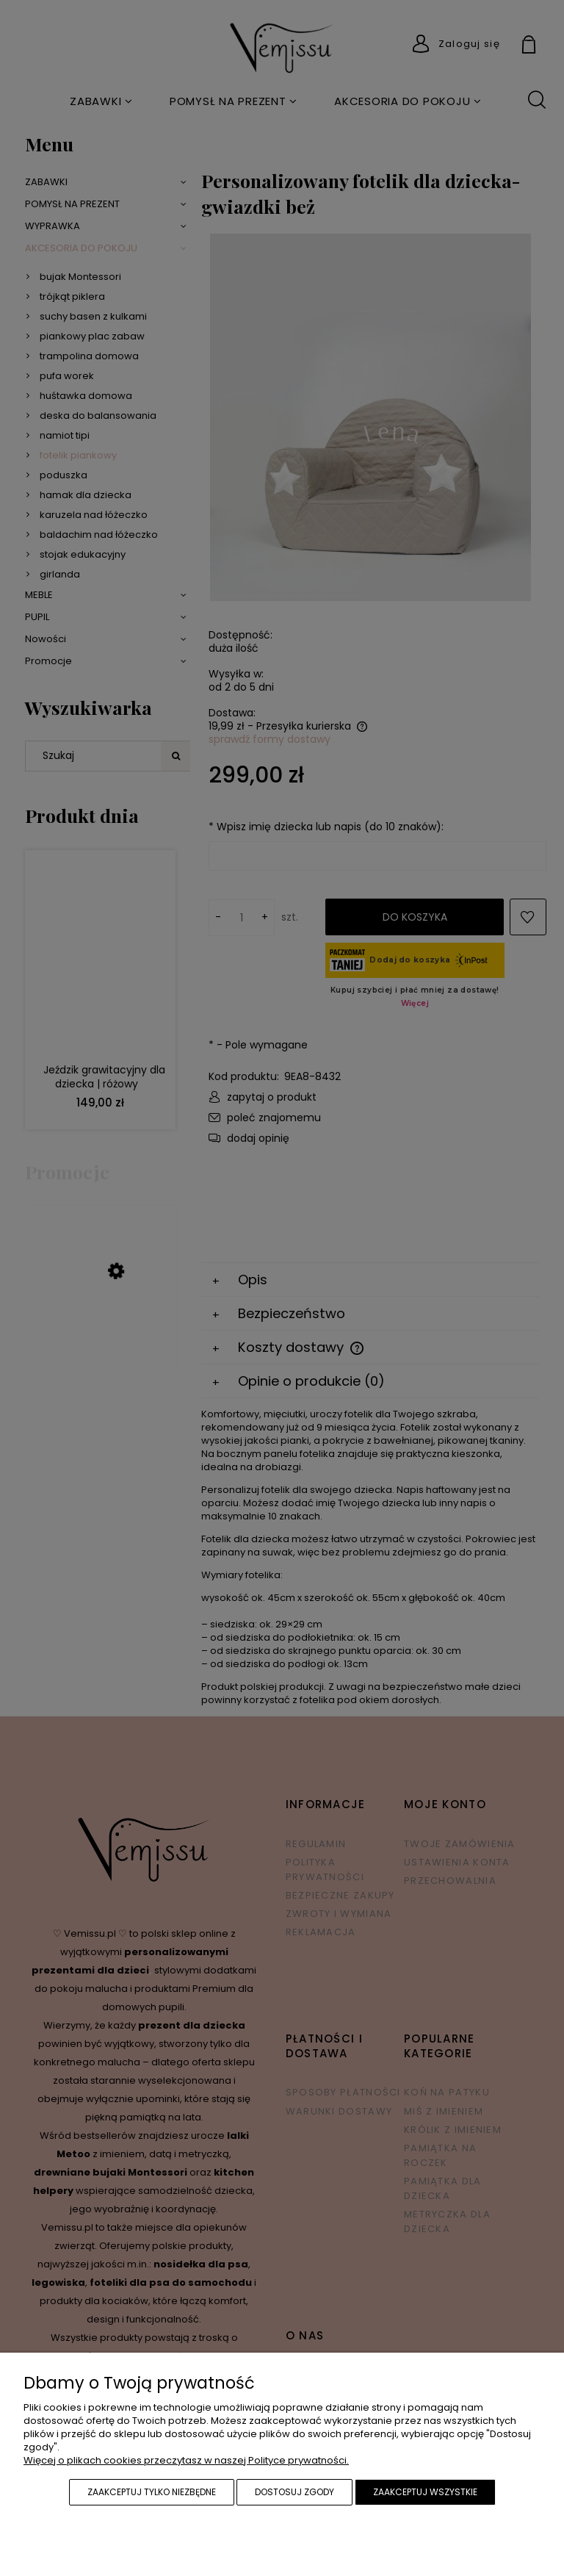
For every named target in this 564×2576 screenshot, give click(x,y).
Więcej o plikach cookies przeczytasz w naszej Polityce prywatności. (186, 2460)
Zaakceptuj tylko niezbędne (151, 2492)
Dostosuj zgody (294, 2492)
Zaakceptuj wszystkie (425, 2492)
